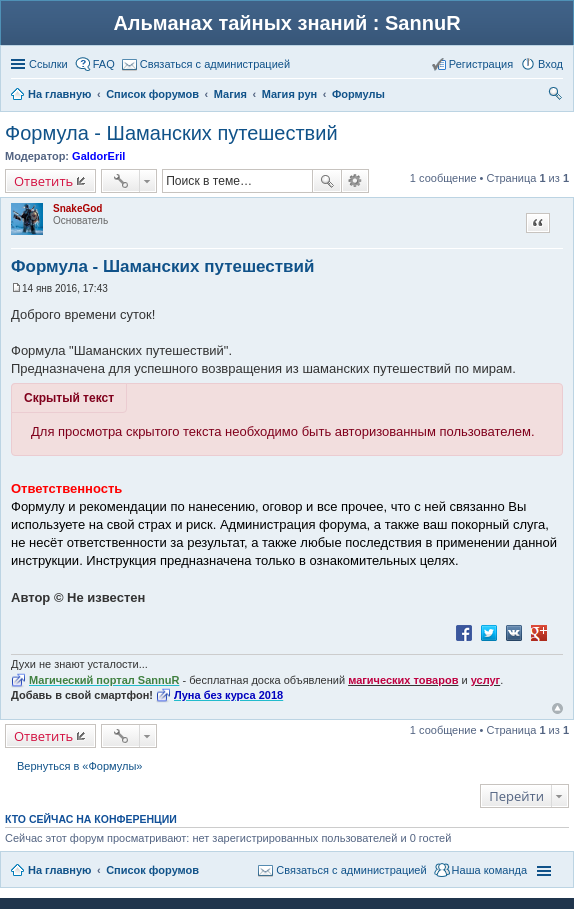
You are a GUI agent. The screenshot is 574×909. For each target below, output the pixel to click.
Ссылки (48, 64)
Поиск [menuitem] (557, 96)
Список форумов (152, 870)
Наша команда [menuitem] (489, 870)
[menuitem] (206, 64)
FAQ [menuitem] (104, 64)
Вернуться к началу (557, 708)
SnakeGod (77, 208)
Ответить (43, 181)
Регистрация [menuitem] (481, 64)
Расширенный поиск (355, 181)
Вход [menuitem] (550, 64)
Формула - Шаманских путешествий (171, 133)
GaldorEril (98, 156)
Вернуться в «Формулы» (79, 766)
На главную (59, 870)
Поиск (327, 181)
